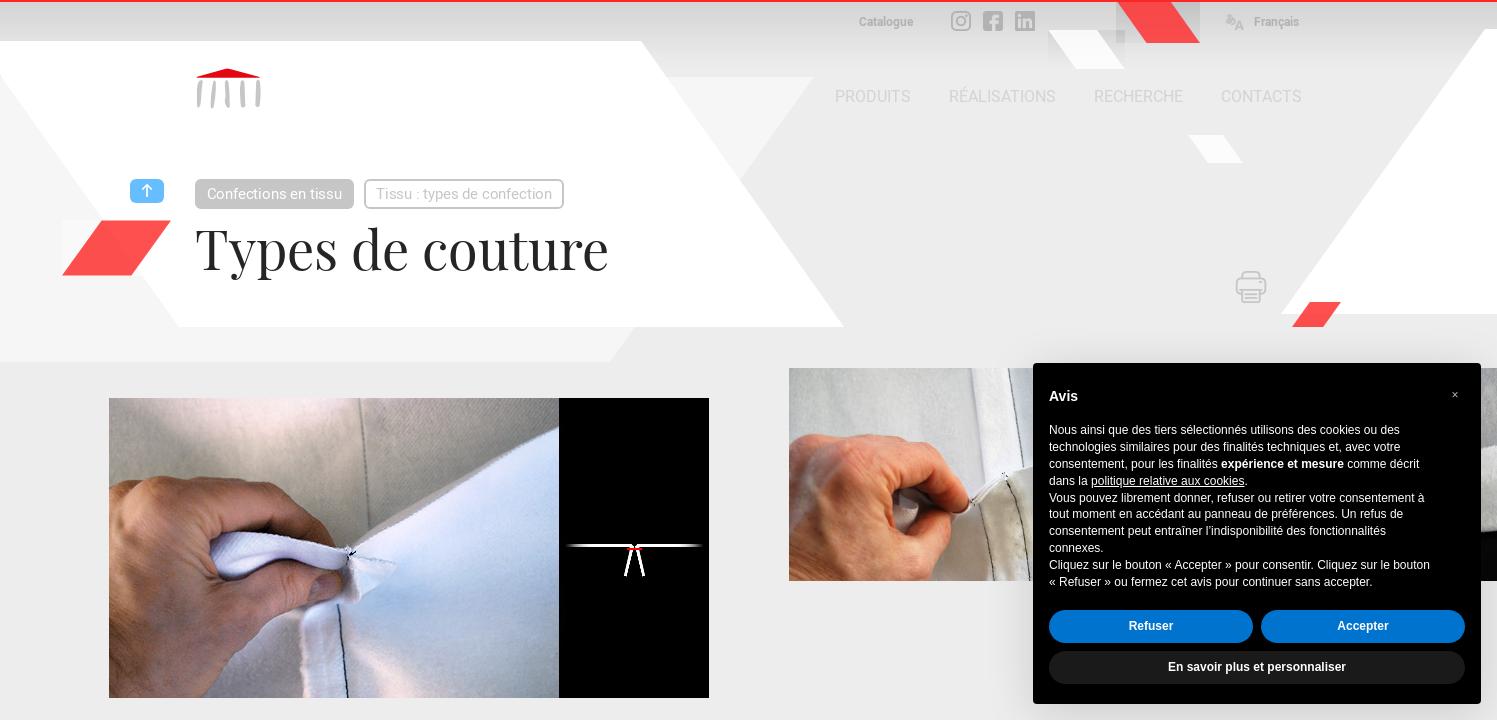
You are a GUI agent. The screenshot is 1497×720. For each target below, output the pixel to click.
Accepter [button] (1362, 626)
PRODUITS (873, 96)
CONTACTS (1261, 96)
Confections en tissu (274, 194)
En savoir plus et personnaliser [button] (1257, 667)
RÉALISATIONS (1002, 96)
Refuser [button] (1151, 626)
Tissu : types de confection (464, 194)
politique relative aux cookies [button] (1167, 481)
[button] (1455, 395)
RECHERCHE (1138, 96)
